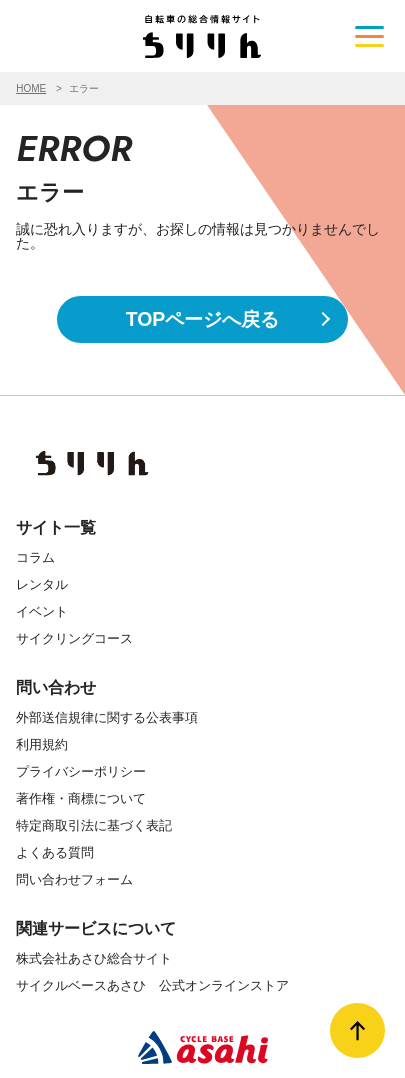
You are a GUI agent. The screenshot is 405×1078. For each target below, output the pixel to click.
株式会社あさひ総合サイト (94, 958)
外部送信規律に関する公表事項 (107, 717)
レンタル (42, 584)
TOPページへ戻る (203, 319)
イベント (42, 611)
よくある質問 (55, 852)
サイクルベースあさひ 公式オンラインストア (152, 985)
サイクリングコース (74, 638)
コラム (35, 557)
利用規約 (42, 744)
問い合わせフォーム (74, 879)
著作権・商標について (81, 798)
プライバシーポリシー (81, 771)
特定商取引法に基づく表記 (94, 825)
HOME (31, 88)
